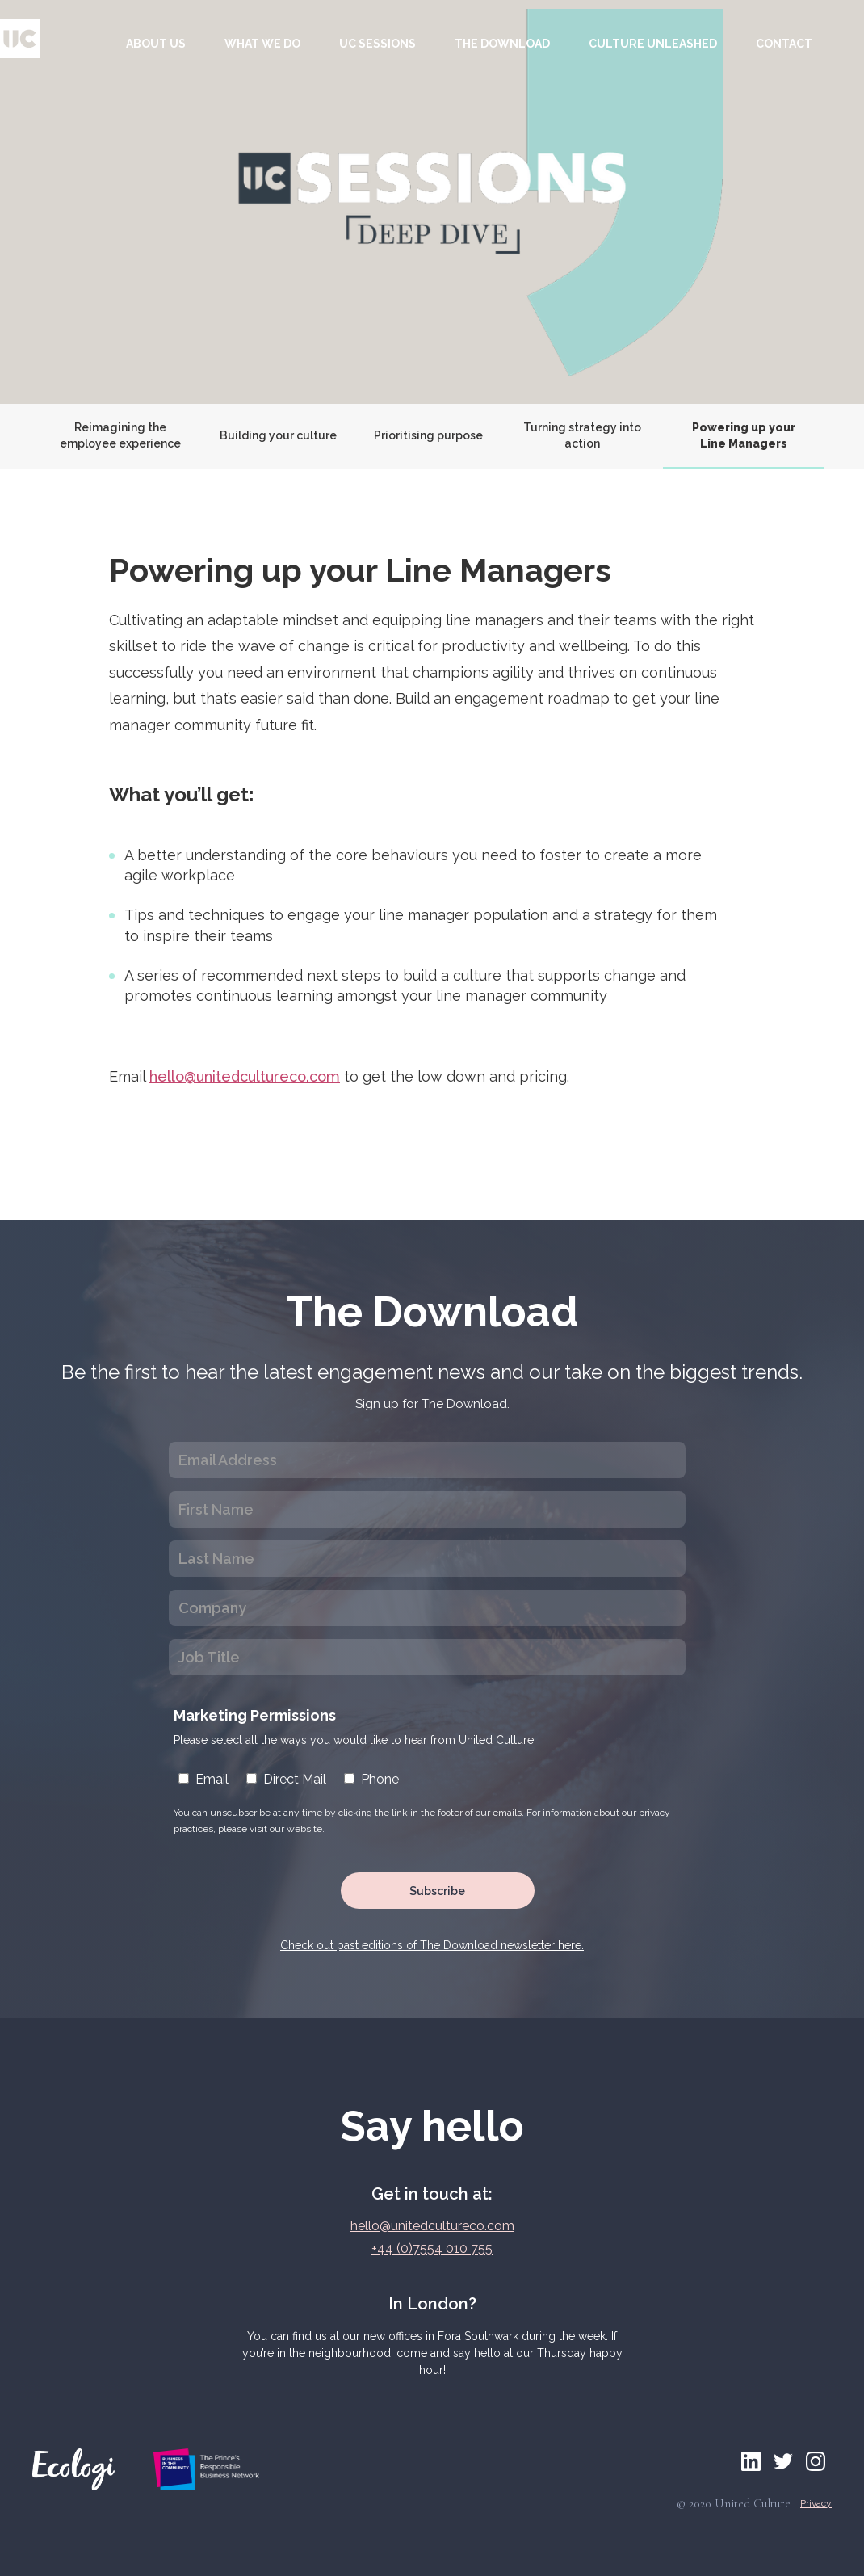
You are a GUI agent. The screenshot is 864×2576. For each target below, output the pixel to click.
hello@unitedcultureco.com (244, 1076)
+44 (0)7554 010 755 (432, 2248)
